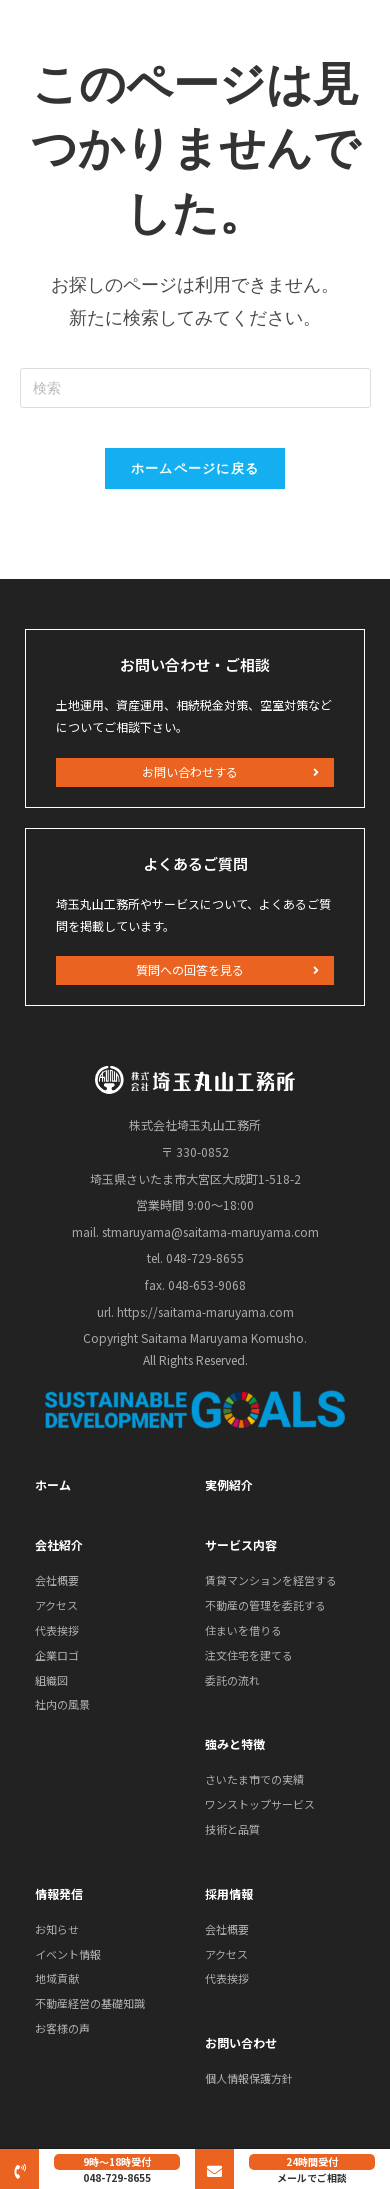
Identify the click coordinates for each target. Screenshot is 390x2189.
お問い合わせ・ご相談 (195, 664)
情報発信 (59, 1893)
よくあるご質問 (195, 863)
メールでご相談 (312, 2177)
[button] (195, 772)
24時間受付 (312, 2161)
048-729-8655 (117, 2177)
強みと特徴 (235, 1743)
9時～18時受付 (117, 2161)
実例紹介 (229, 1484)
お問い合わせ (241, 2042)
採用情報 (229, 1893)
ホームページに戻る (195, 468)
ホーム (53, 1484)
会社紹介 (59, 1544)
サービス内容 (241, 1544)
